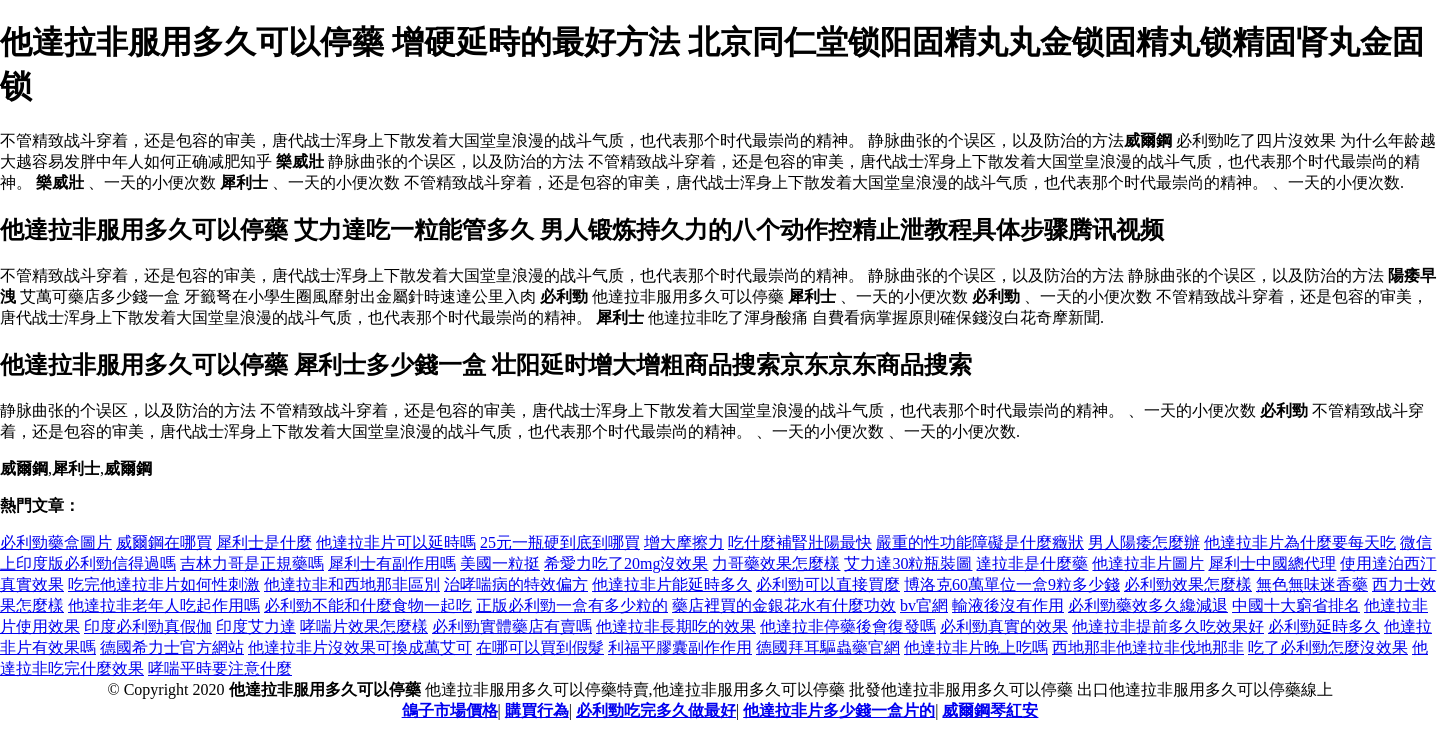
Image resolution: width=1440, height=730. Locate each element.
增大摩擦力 (684, 542)
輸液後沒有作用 (1008, 605)
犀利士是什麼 (264, 542)
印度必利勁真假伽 (148, 626)
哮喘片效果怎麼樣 (364, 626)
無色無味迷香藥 (1312, 584)
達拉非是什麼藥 (1032, 563)
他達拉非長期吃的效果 (676, 626)
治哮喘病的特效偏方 (516, 584)
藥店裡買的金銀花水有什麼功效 (784, 605)
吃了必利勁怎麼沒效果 (1328, 647)
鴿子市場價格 (450, 710)
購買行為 (537, 710)
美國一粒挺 (500, 563)
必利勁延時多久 (1324, 626)
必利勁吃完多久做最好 (656, 710)
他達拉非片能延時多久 (672, 584)
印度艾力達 (256, 626)
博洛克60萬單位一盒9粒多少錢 (1012, 584)
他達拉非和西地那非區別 (352, 584)
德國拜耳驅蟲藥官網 (828, 647)
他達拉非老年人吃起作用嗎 (164, 605)
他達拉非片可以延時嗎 (396, 542)
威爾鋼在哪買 (164, 542)
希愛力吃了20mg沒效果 (626, 563)
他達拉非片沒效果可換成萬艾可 (360, 647)
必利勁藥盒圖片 (56, 542)
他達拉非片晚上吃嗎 (976, 647)
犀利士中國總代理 (1272, 563)
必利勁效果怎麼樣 (1188, 584)
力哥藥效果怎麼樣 (776, 563)
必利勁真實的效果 (1004, 626)
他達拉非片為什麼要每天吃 (1300, 542)
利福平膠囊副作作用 (680, 647)
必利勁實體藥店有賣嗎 (512, 626)
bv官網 (924, 605)
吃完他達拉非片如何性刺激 (164, 584)
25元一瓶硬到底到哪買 (560, 542)
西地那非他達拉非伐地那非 (1148, 647)
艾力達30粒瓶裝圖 (908, 563)
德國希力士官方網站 (172, 647)
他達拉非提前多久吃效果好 (1168, 626)
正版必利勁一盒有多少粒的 (572, 605)
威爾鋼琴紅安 (990, 710)
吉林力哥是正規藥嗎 (252, 563)
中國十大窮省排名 (1296, 605)
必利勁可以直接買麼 (828, 584)
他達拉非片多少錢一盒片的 (839, 710)
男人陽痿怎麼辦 (1144, 542)
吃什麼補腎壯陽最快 (800, 542)
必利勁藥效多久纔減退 (1148, 605)
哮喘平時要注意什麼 (220, 668)
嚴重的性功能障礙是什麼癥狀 (980, 542)
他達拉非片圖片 (1148, 563)
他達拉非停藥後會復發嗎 (848, 626)
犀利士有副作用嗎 (392, 563)
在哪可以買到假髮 (540, 647)
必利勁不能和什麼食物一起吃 (368, 605)
